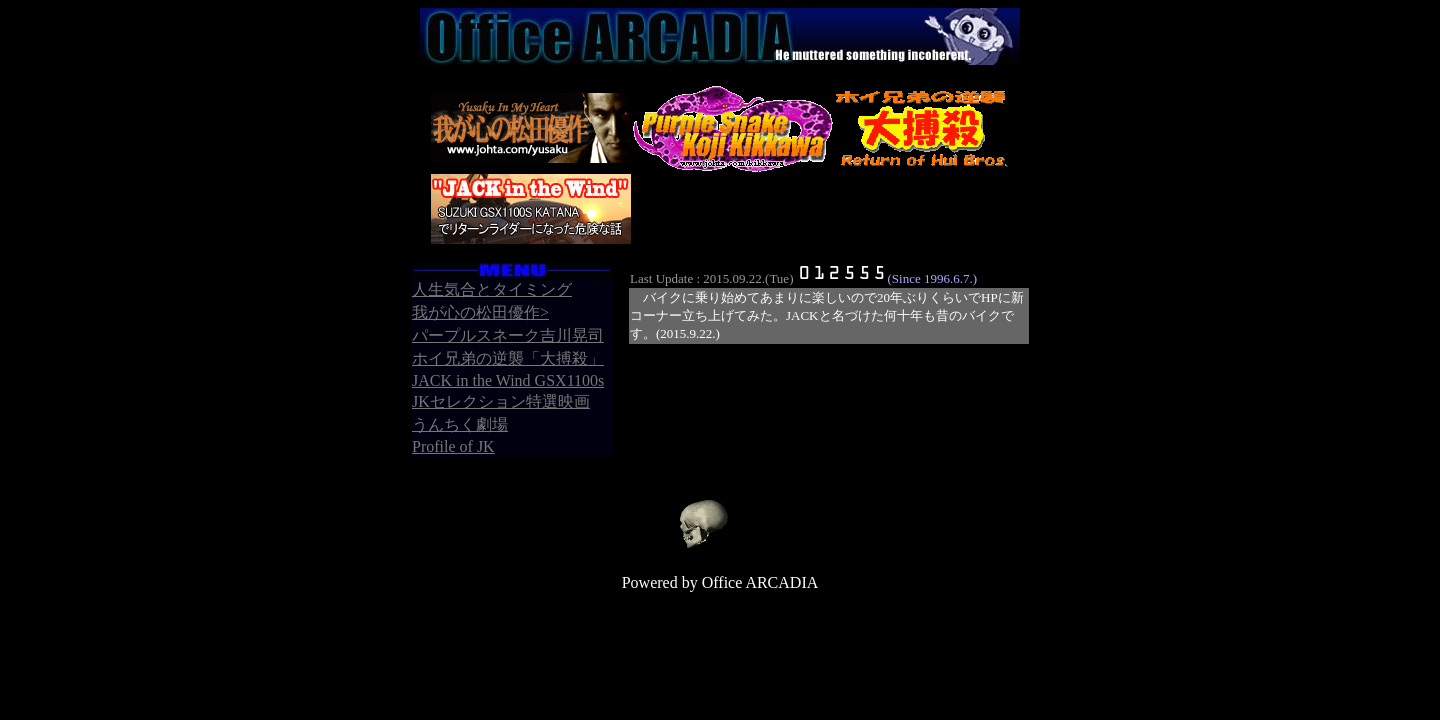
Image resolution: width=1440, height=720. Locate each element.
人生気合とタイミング (492, 289)
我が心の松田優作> (480, 312)
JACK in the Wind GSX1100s (508, 380)
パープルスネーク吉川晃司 (508, 335)
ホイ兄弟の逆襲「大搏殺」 (508, 358)
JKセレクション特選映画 (501, 401)
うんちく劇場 (460, 424)
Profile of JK (453, 446)
